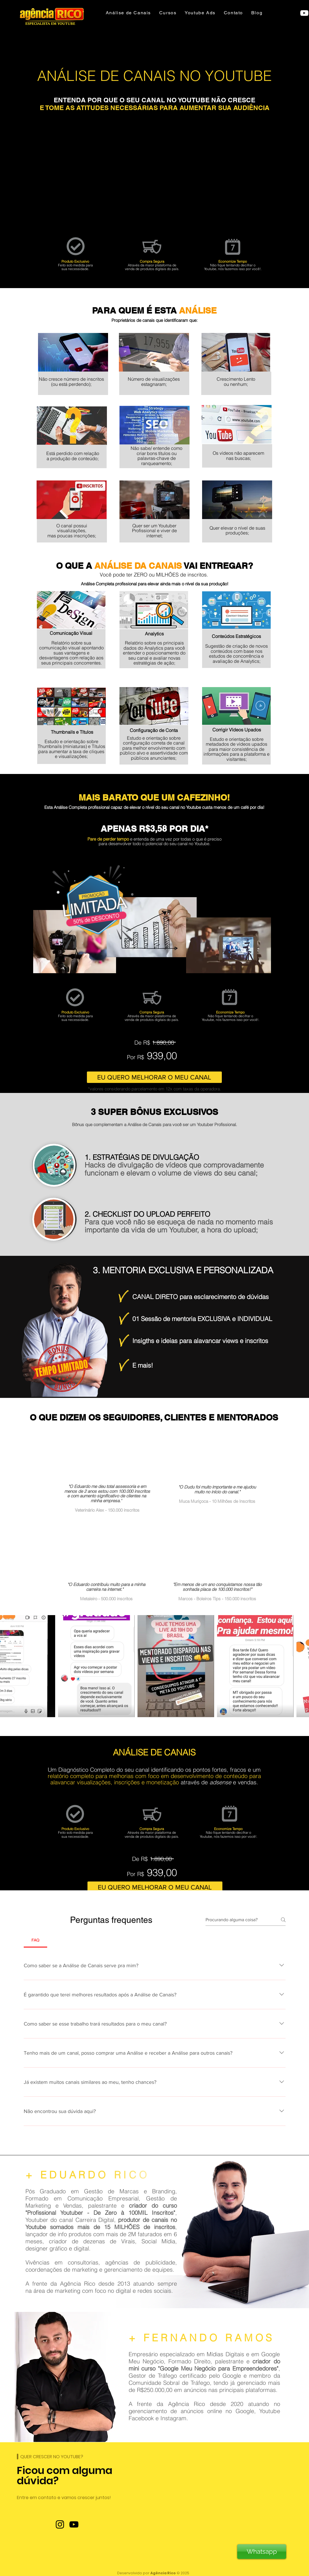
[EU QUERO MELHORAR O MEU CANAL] (154, 1077)
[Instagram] (59, 2524)
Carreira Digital (94, 2219)
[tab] (35, 1940)
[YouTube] (73, 2524)
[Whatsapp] (261, 2551)
